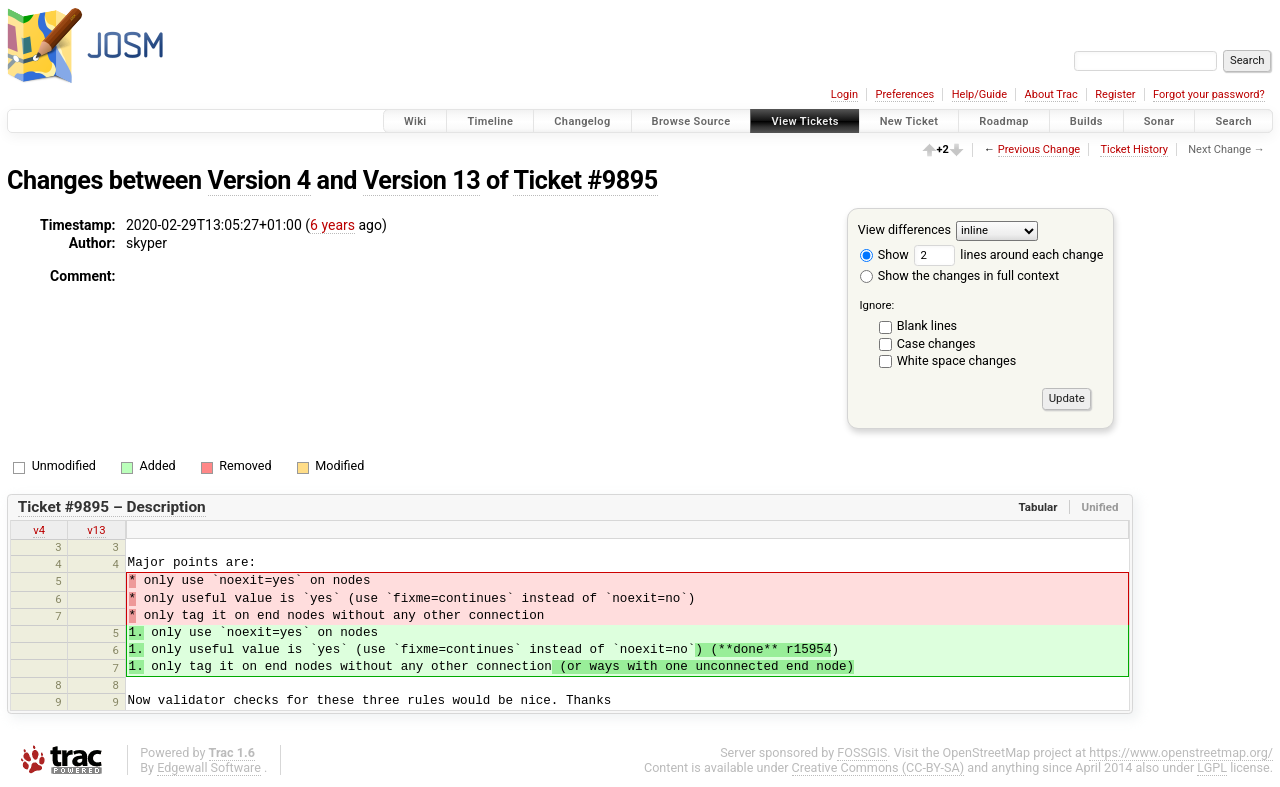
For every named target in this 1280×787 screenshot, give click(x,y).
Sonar (1159, 121)
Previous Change (1039, 149)
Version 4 (259, 180)
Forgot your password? (1209, 94)
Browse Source (691, 121)
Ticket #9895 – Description (112, 507)
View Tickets (804, 121)
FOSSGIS (862, 752)
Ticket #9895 (585, 180)
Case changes (936, 343)
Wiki (415, 121)
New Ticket (909, 121)
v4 (39, 530)
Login (844, 94)
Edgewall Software (209, 767)
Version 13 (421, 180)
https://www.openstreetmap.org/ (1181, 752)
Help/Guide (979, 94)
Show (884, 254)
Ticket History (1134, 149)
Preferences (904, 94)
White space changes (957, 360)
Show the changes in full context (959, 275)
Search (1233, 121)
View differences (904, 229)
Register (1115, 94)
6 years (332, 225)
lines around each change (1008, 254)
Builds (1086, 121)
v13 (96, 530)
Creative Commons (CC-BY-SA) (878, 767)
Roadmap (1004, 121)
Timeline (490, 121)
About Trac (1051, 94)
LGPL (1212, 767)
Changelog (582, 121)
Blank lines (927, 325)
